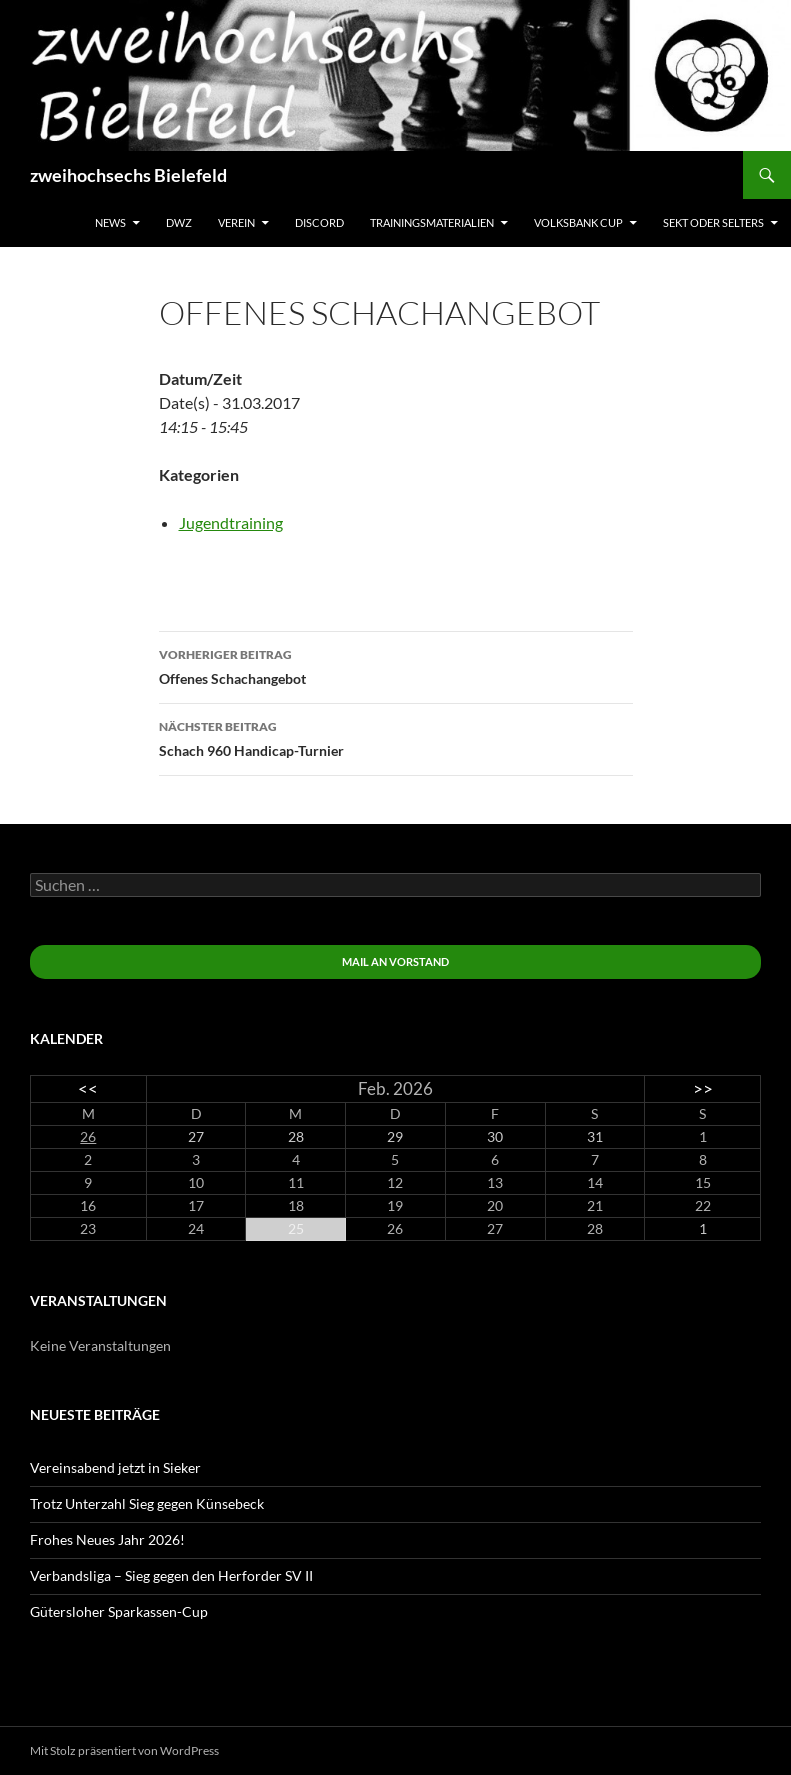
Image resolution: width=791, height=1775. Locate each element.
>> (703, 1088)
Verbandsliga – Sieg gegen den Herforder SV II (171, 1575)
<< (88, 1088)
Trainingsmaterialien (432, 222)
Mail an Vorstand (395, 961)
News (110, 222)
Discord (319, 222)
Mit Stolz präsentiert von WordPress (124, 1750)
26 (88, 1136)
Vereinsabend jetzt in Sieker (115, 1467)
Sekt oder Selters (713, 222)
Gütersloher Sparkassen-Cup (119, 1611)
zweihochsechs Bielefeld (128, 175)
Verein (236, 222)
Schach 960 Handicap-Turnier (396, 737)
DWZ (179, 222)
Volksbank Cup (578, 222)
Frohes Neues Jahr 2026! (107, 1539)
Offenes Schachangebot (396, 665)
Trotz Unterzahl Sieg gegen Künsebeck (147, 1503)
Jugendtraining (231, 522)
